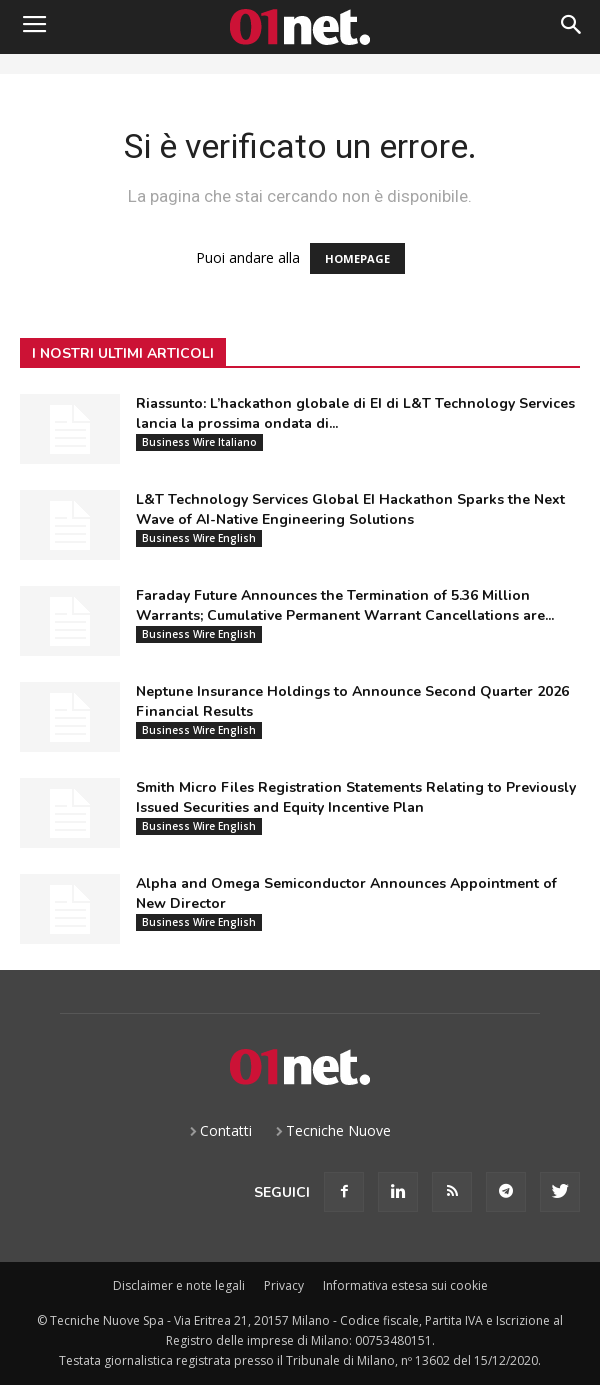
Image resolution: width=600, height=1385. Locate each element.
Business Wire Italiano (199, 442)
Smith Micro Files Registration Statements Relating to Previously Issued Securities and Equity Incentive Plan (356, 797)
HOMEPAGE (357, 258)
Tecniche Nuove (338, 1130)
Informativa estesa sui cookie (405, 1285)
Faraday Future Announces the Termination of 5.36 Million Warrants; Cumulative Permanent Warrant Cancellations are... (345, 605)
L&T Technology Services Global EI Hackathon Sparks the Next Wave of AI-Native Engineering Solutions (350, 509)
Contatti (226, 1130)
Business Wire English (199, 538)
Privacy (284, 1285)
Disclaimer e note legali (179, 1285)
